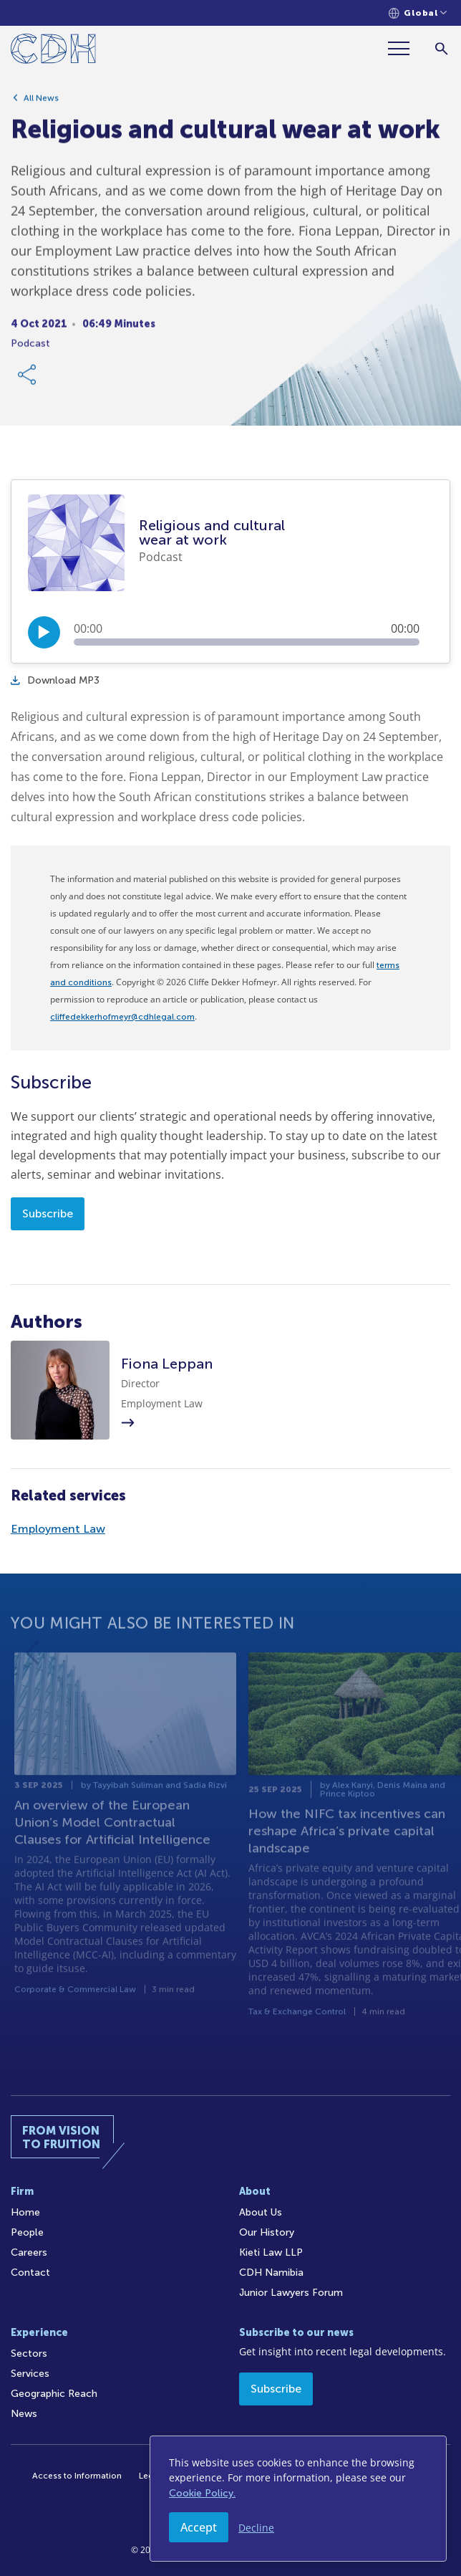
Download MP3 (55, 680)
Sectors (29, 2353)
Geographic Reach (54, 2394)
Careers (29, 2252)
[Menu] (404, 48)
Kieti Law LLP (271, 2252)
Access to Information (77, 2476)
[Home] (53, 51)
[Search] (441, 48)
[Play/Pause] (44, 632)
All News (41, 105)
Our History (266, 2232)
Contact (30, 2272)
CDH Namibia (271, 2272)
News (24, 2414)
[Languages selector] (418, 13)
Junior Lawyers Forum (291, 2293)
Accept (198, 2527)
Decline (256, 2527)
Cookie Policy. (202, 2493)
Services (30, 2373)
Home (25, 2212)
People (27, 2232)
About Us (260, 2212)
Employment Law (58, 1529)
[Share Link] (28, 382)
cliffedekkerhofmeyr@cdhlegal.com (122, 1017)
